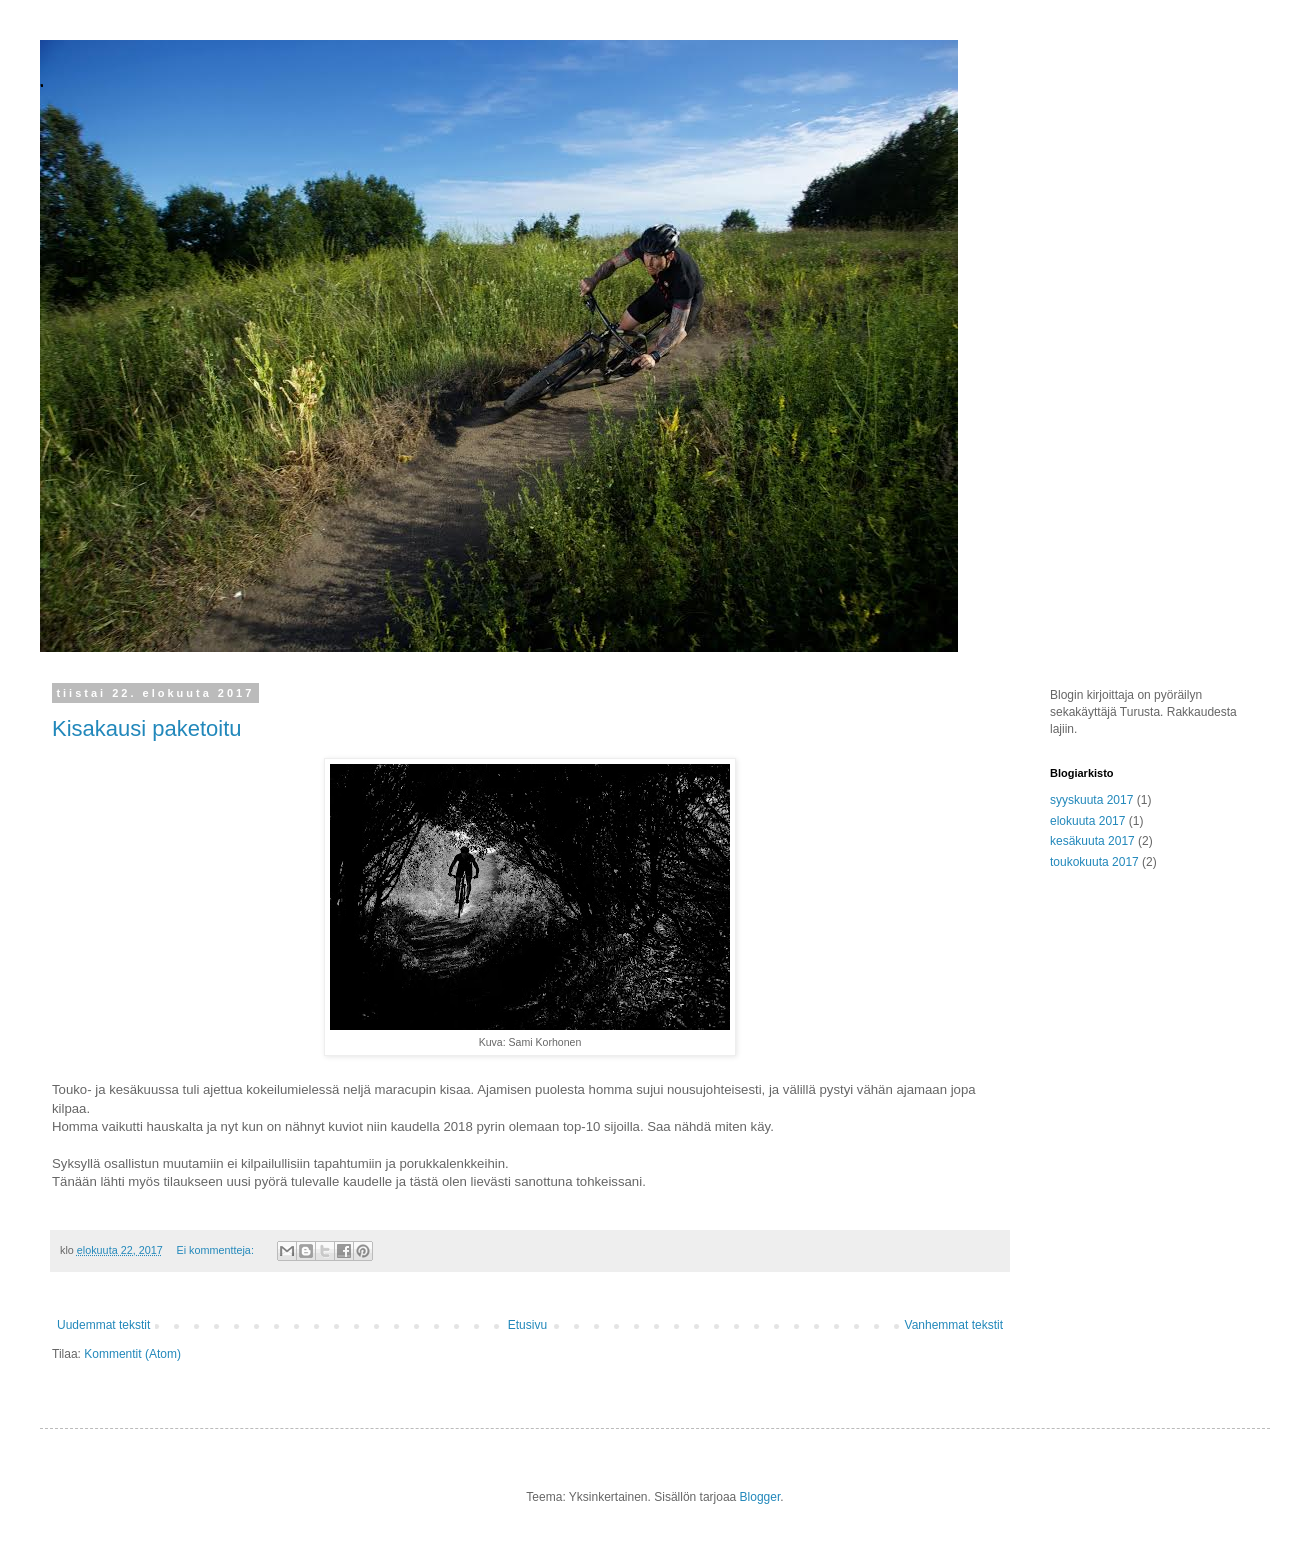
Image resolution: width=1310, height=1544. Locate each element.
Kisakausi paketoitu (147, 728)
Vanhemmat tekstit (954, 1325)
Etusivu (527, 1325)
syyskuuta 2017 (1091, 800)
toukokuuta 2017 (1094, 862)
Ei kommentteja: (216, 1250)
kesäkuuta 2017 (1092, 841)
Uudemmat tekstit (103, 1325)
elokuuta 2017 (1087, 821)
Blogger (760, 1497)
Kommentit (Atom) (132, 1354)
